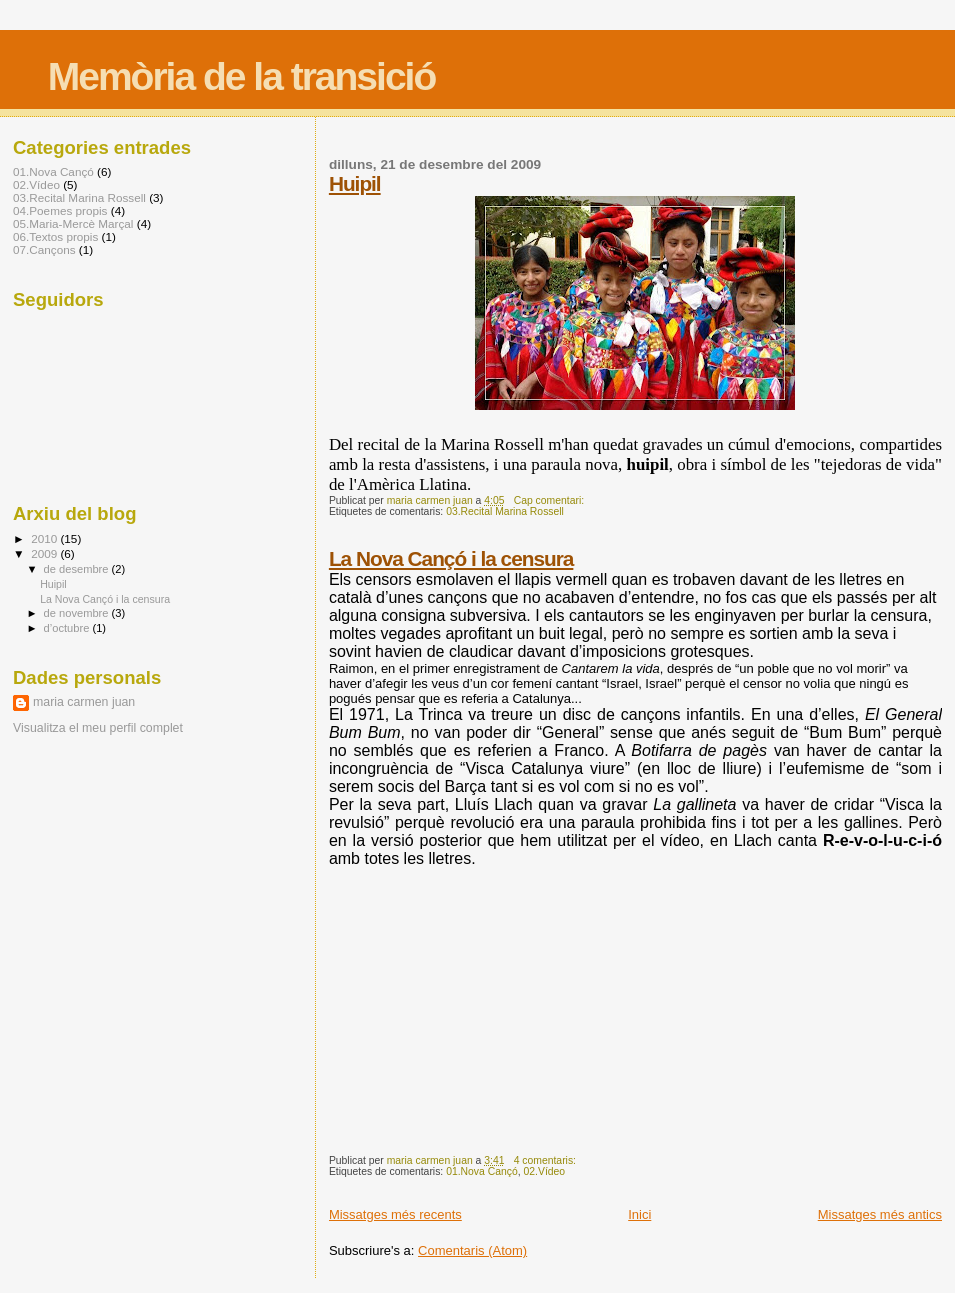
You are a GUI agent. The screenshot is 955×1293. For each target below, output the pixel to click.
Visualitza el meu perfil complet (98, 728)
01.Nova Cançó (482, 1171)
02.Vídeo (545, 1171)
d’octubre (68, 628)
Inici (639, 1214)
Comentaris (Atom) (472, 1250)
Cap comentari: (550, 500)
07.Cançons (44, 249)
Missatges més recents (395, 1214)
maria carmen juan (84, 702)
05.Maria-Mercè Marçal (73, 223)
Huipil (355, 183)
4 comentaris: (546, 1160)
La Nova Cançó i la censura (451, 558)
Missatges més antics (880, 1214)
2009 (45, 553)
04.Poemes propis (60, 210)
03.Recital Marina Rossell (505, 511)
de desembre (78, 569)
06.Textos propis (55, 236)
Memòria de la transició (241, 76)
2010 (45, 538)
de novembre (78, 613)
